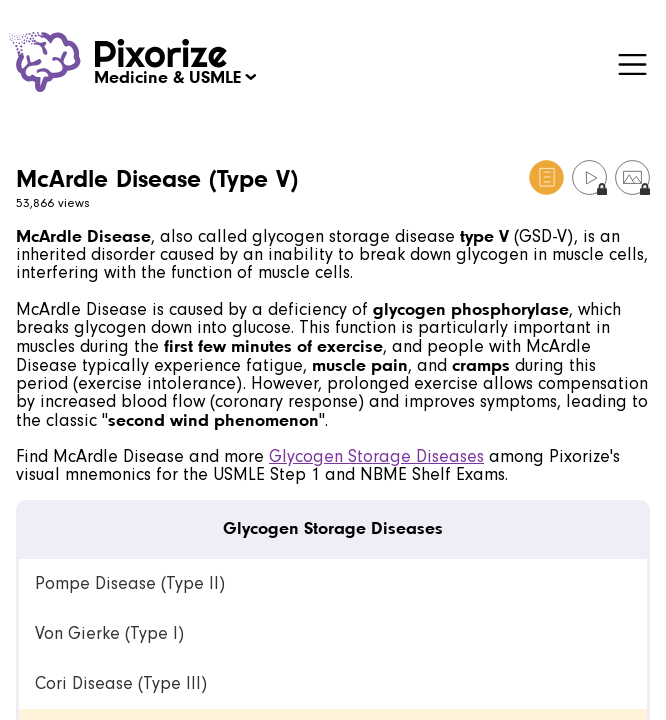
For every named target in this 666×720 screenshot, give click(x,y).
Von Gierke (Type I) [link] (109, 633)
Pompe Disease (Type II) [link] (130, 583)
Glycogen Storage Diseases (376, 456)
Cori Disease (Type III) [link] (121, 683)
